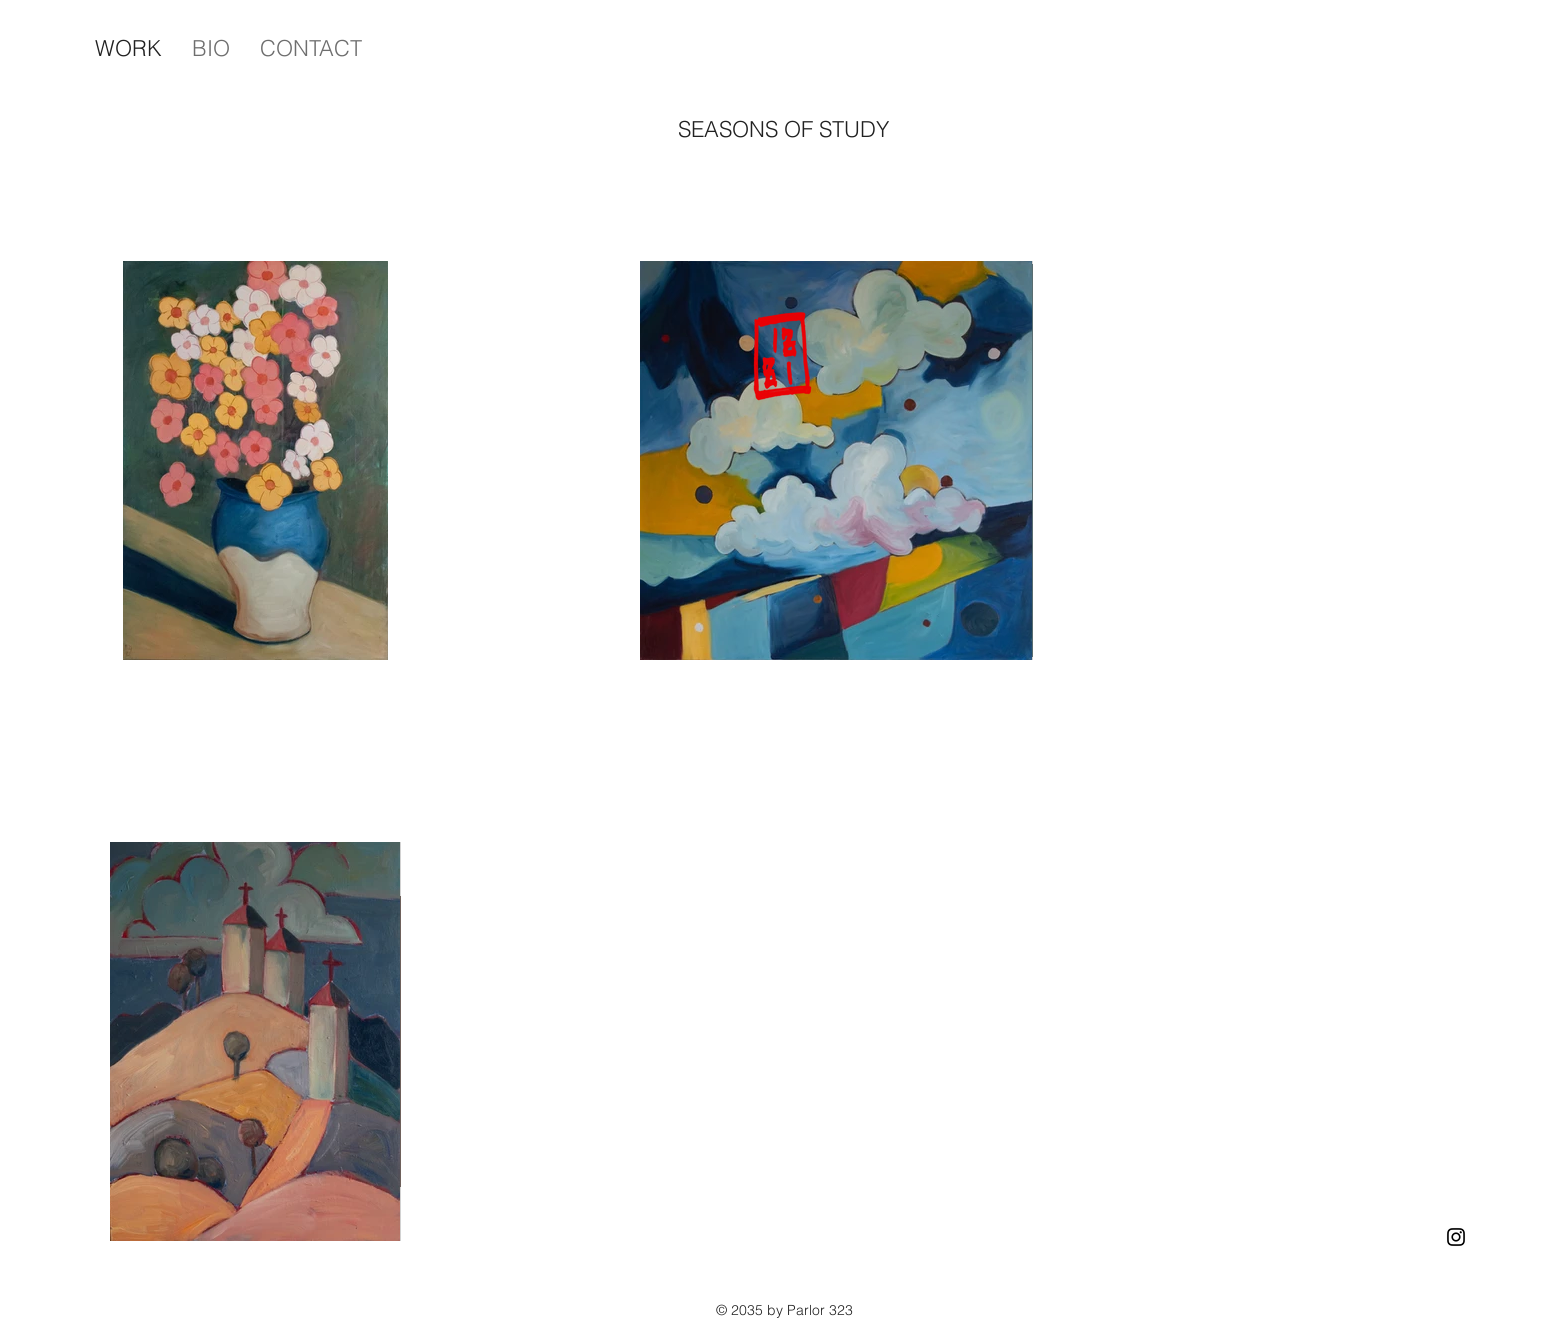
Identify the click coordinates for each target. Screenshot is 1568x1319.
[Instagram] (1456, 1237)
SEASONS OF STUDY (783, 129)
